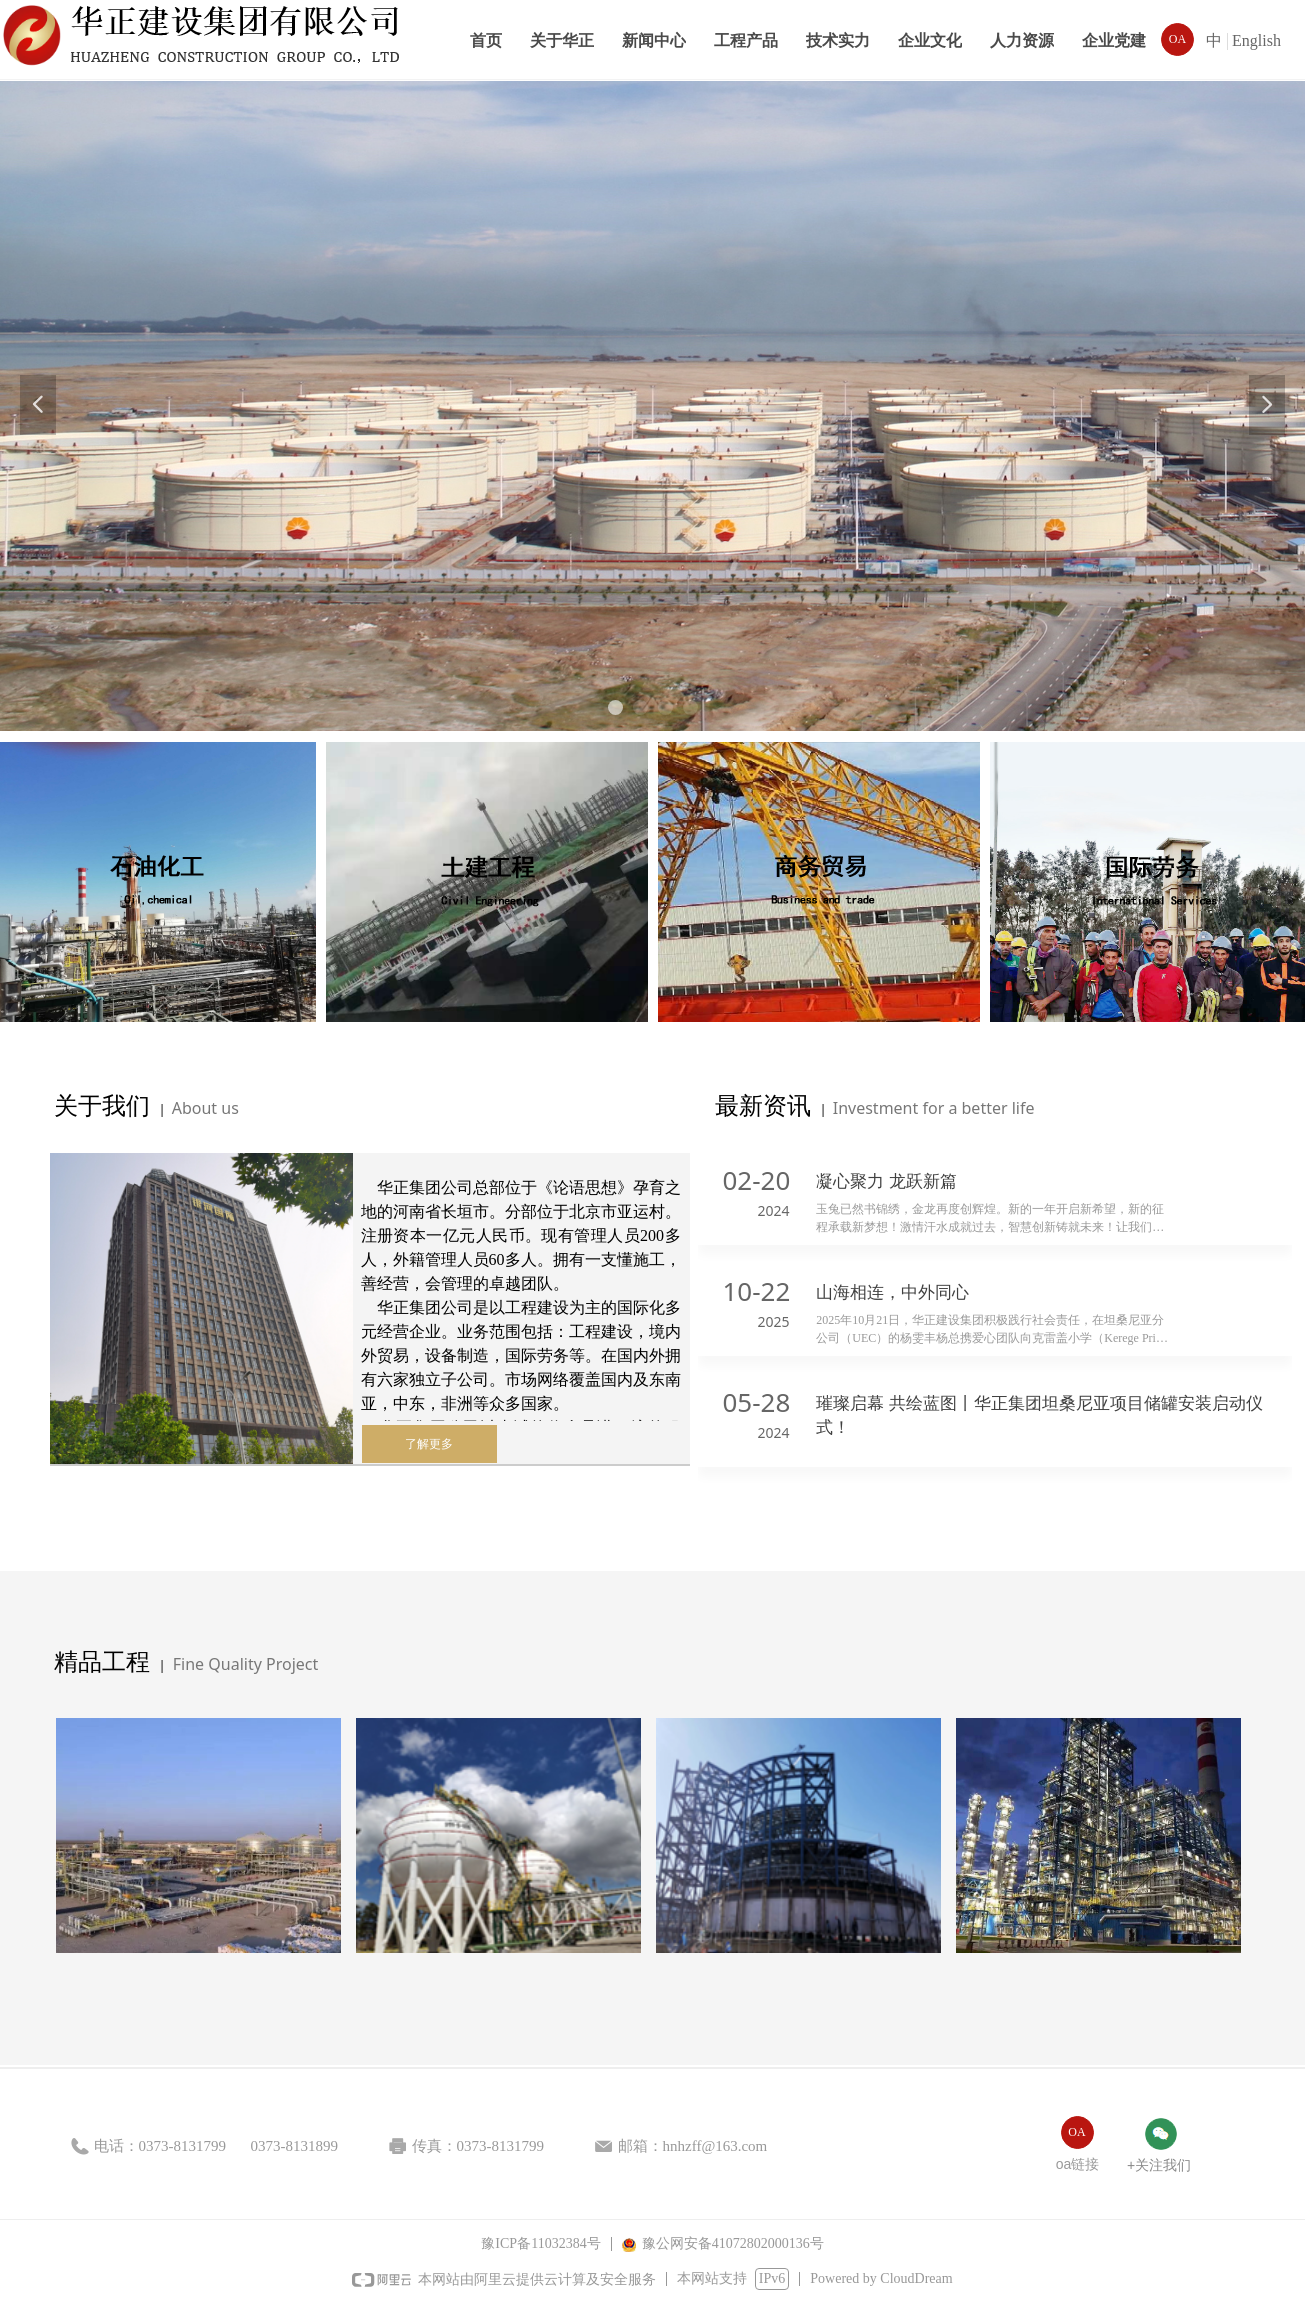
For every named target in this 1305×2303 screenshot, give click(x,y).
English (1256, 40)
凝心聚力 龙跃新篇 (886, 1181)
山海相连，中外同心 (892, 1292)
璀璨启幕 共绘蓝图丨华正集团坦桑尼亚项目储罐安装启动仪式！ (1039, 1415)
